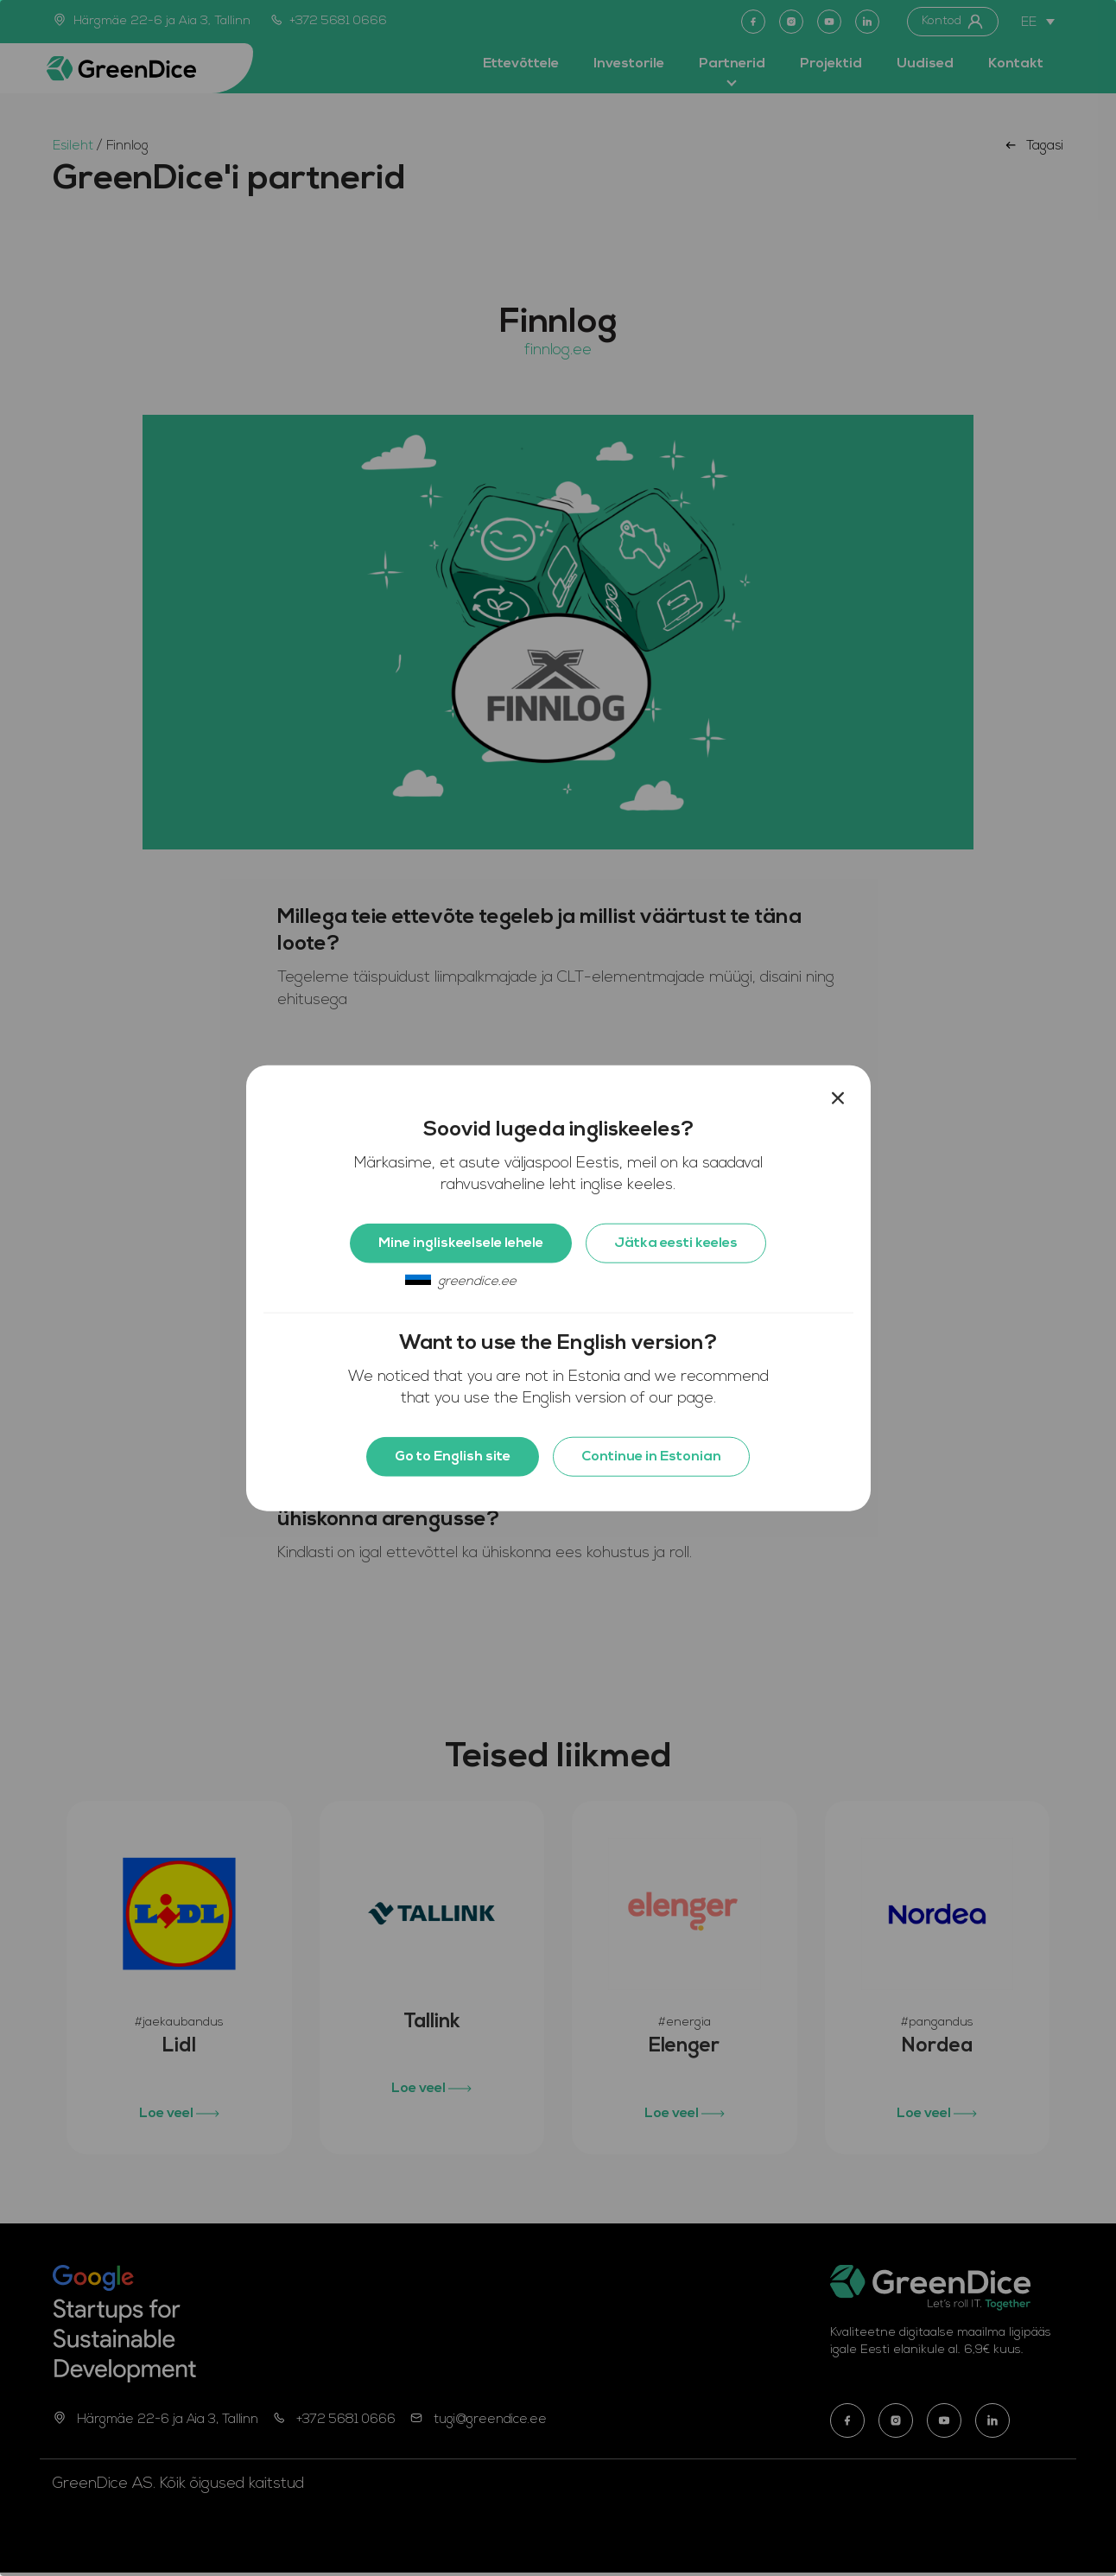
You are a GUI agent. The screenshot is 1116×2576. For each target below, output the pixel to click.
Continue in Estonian (651, 1457)
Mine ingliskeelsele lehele (460, 1243)
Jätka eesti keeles (676, 1243)
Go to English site (452, 1457)
